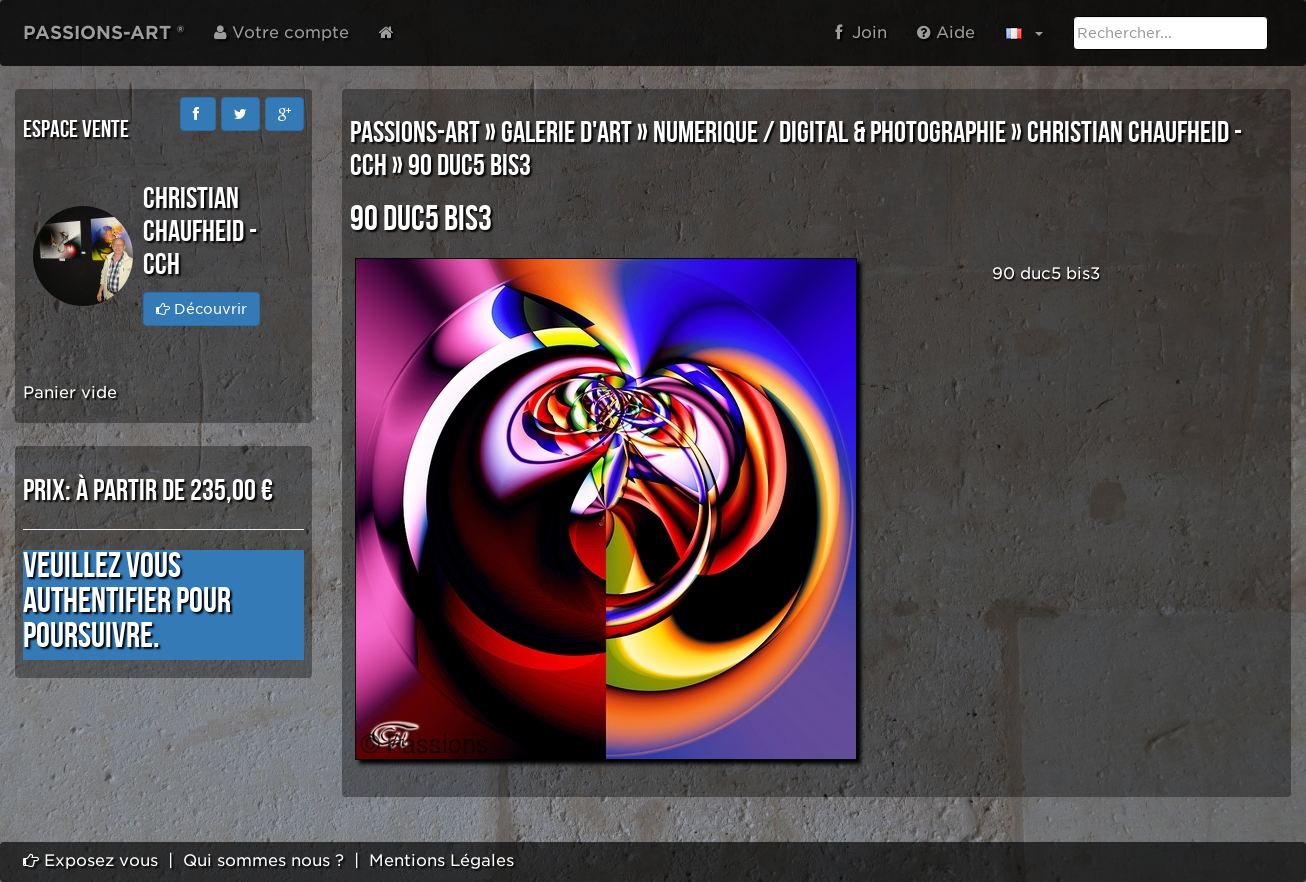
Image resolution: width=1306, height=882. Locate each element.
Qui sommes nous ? (263, 860)
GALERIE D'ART (566, 133)
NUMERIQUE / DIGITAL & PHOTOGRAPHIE (829, 133)
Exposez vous (90, 860)
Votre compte (281, 32)
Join (861, 32)
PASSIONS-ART (415, 133)
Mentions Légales (441, 860)
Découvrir (201, 309)
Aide (946, 32)
